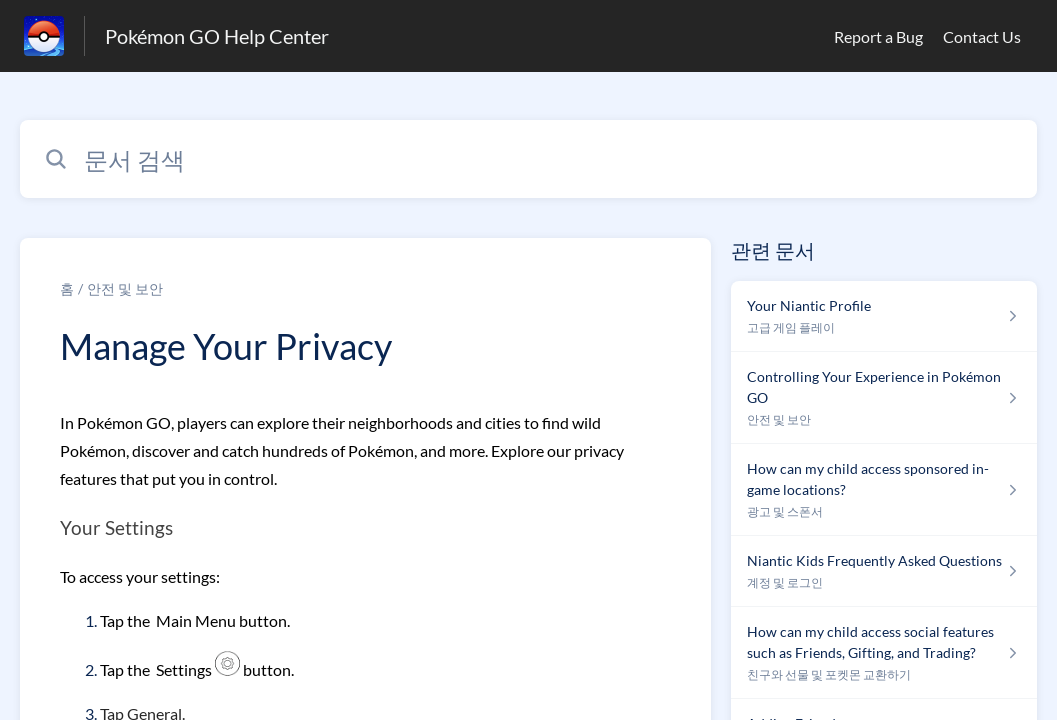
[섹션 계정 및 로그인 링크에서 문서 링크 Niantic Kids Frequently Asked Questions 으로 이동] (884, 571)
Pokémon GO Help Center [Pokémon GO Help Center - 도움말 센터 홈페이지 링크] (217, 36)
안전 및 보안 (125, 288)
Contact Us (982, 36)
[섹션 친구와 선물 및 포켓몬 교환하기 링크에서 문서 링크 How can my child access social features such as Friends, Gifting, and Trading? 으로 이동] (884, 653)
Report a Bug (878, 36)
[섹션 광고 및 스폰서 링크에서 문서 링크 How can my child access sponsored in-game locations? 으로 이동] (884, 490)
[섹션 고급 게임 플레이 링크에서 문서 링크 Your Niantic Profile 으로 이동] (884, 316)
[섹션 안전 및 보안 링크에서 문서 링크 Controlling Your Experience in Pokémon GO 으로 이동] (884, 398)
